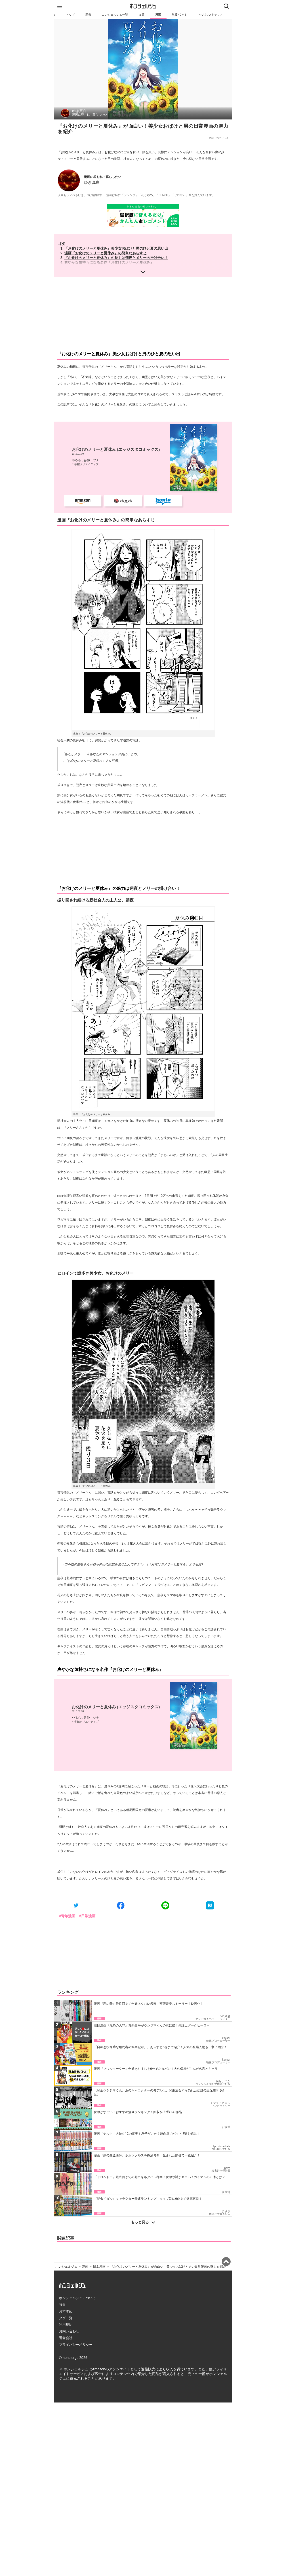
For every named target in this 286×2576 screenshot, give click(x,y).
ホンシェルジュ (66, 2267)
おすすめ (65, 2311)
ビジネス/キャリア (210, 14)
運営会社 (65, 2338)
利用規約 (65, 2325)
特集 (62, 2305)
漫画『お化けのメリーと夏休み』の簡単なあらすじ (105, 253)
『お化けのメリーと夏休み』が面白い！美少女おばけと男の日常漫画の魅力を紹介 (168, 2267)
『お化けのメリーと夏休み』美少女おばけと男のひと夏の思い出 (116, 248)
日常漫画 (99, 2267)
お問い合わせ (69, 2331)
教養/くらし (179, 14)
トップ (70, 14)
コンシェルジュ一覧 (115, 14)
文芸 (142, 14)
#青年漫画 (67, 1916)
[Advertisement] (143, 854)
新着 (88, 14)
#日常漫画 (87, 1916)
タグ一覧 (65, 2318)
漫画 (158, 14)
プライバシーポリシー (76, 2345)
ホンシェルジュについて (77, 2298)
